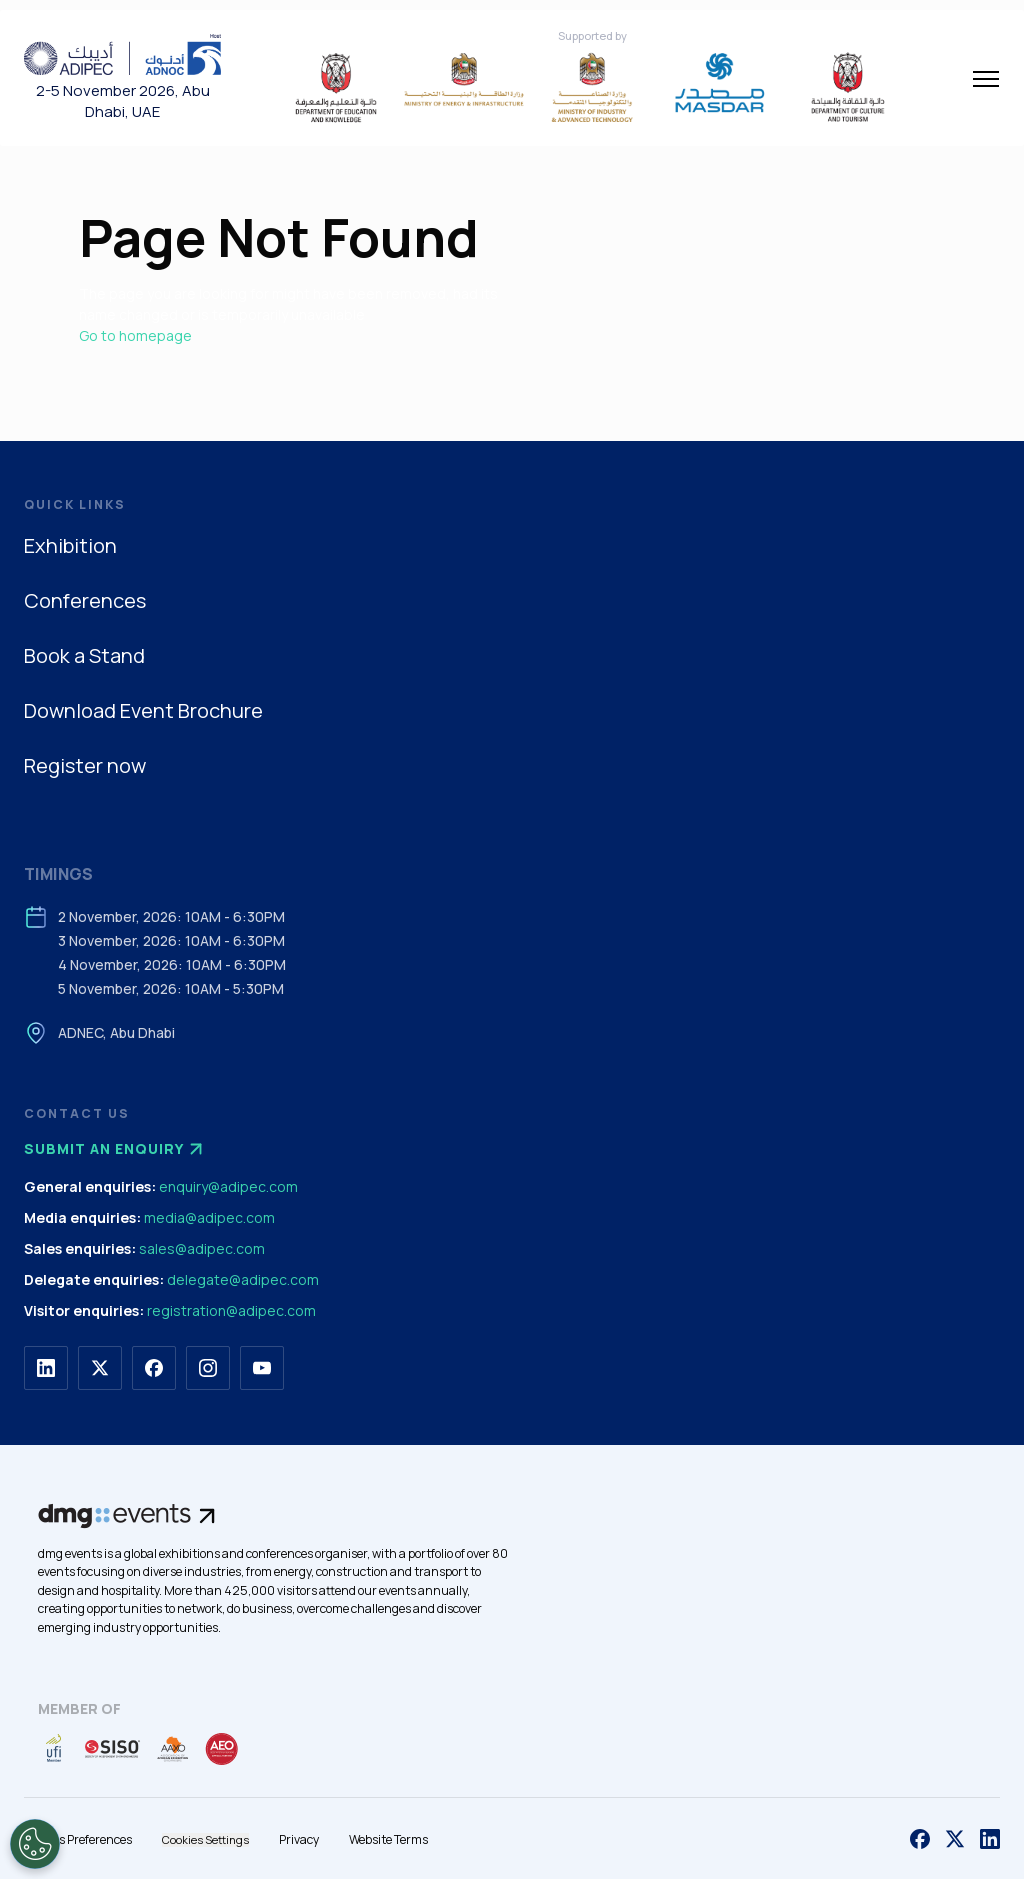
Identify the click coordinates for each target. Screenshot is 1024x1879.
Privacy (299, 1839)
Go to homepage (135, 335)
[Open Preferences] (35, 1844)
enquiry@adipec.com (228, 1186)
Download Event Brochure (143, 710)
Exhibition (70, 545)
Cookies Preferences (78, 1839)
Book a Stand (84, 655)
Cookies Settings (205, 1839)
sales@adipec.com (202, 1248)
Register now (85, 765)
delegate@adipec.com (243, 1279)
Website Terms (388, 1839)
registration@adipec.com (231, 1310)
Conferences (85, 600)
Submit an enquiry (116, 1149)
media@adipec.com (209, 1217)
